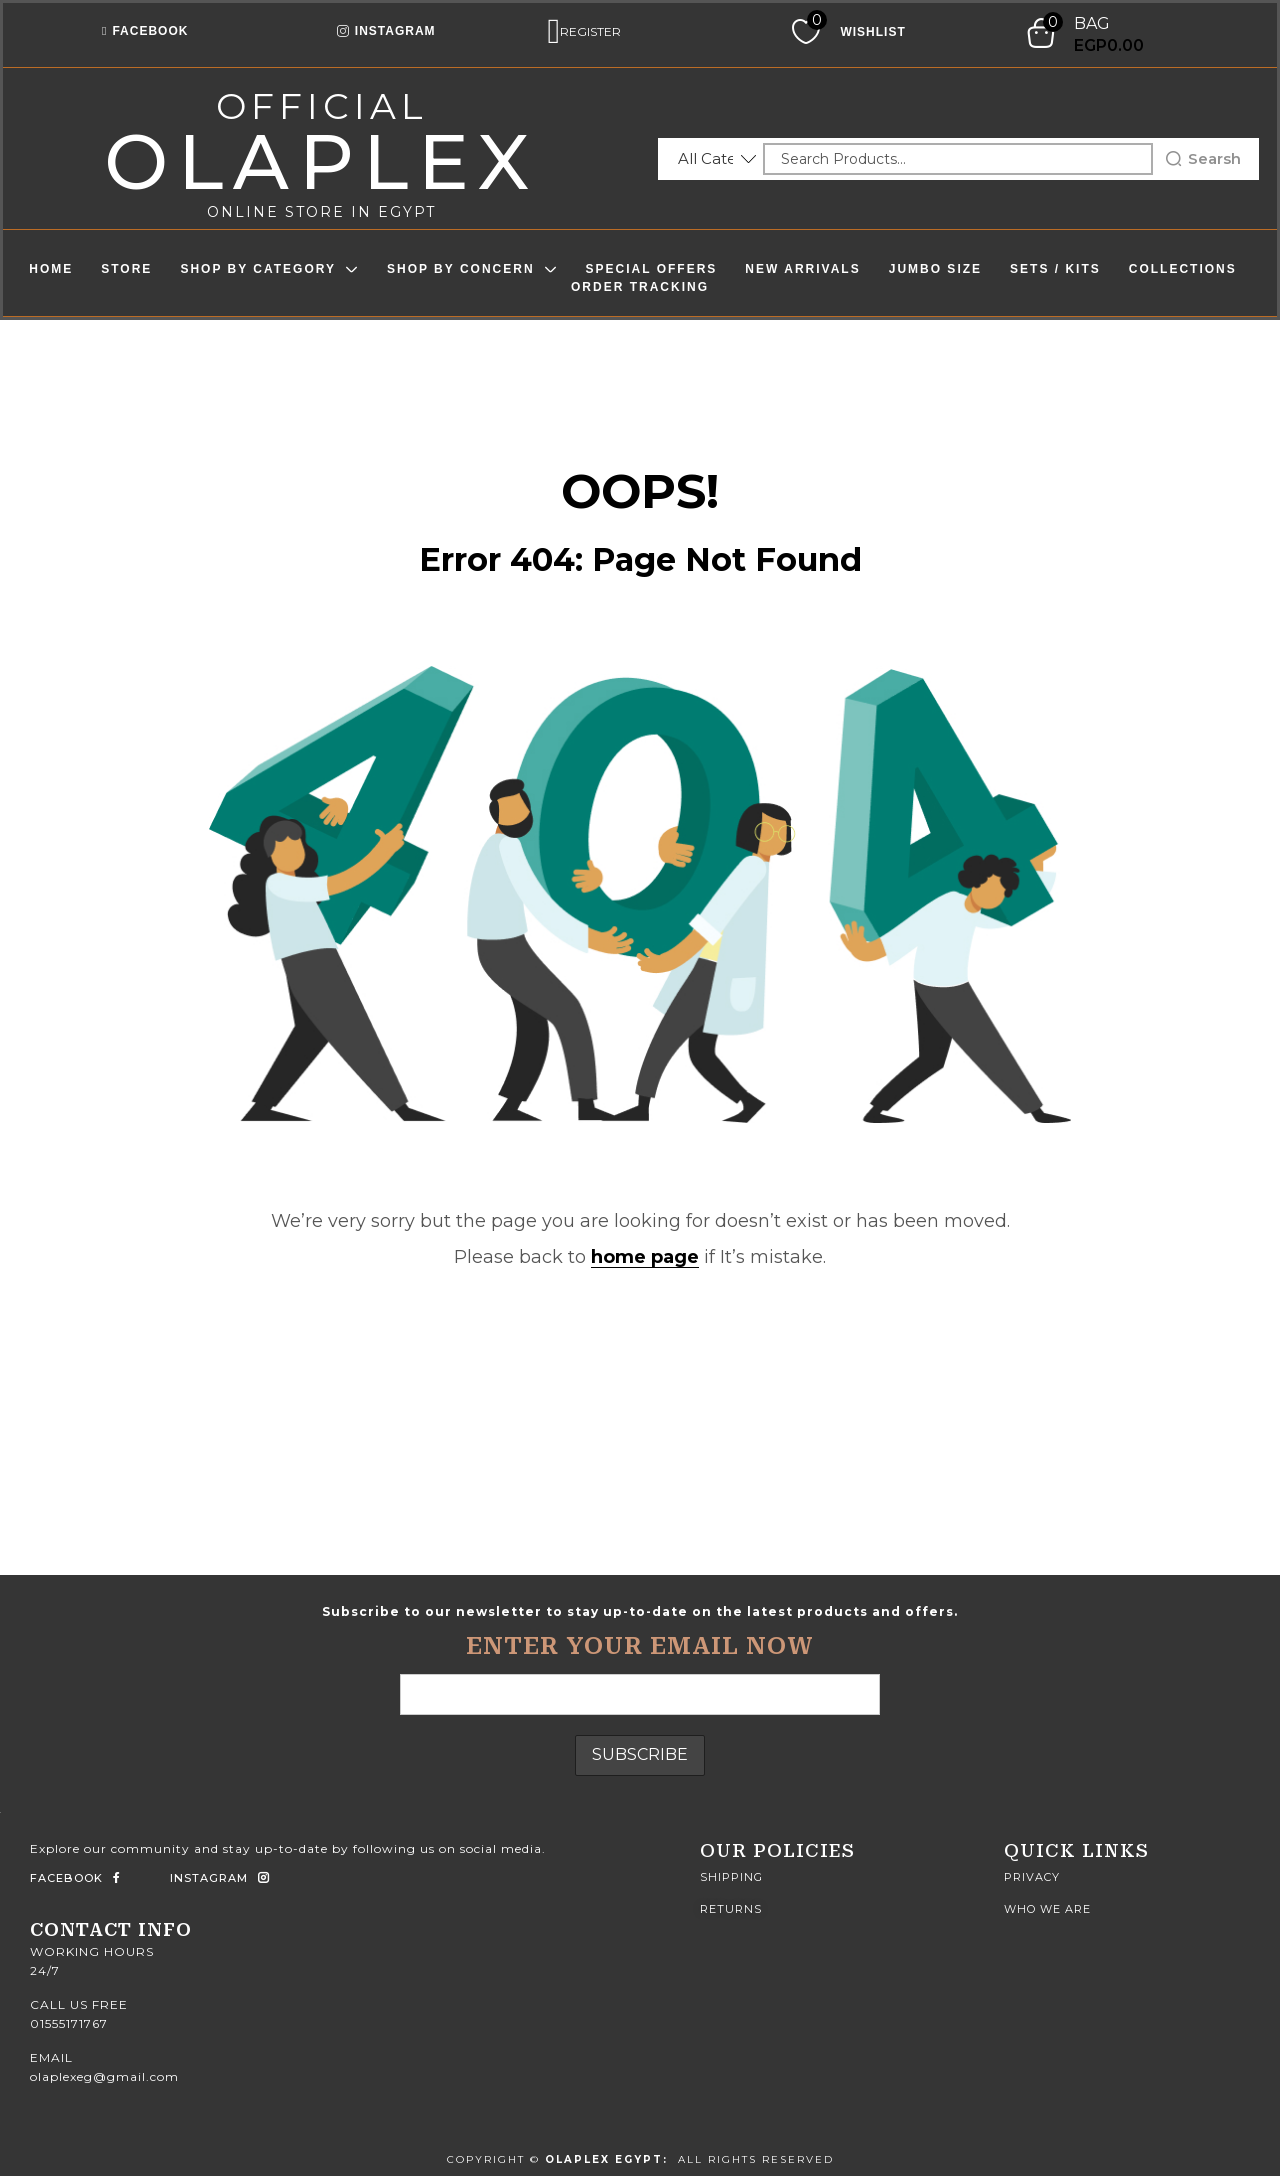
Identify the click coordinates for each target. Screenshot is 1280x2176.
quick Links (1076, 1850)
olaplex (321, 161)
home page (645, 1257)
